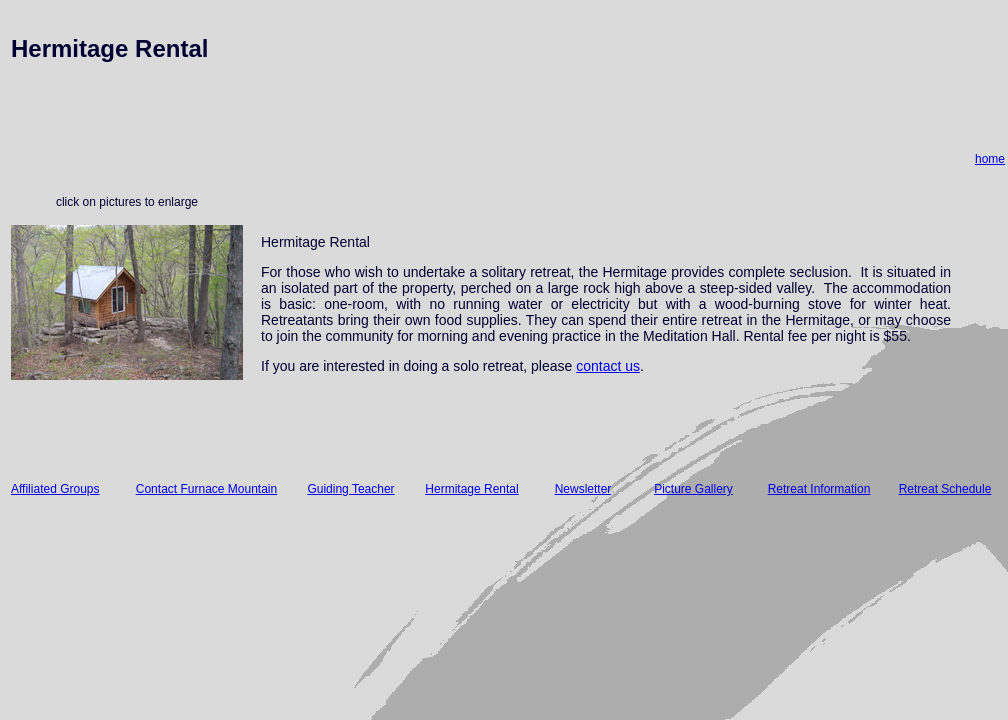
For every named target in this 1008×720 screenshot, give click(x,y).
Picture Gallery (693, 489)
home (990, 159)
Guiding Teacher (350, 489)
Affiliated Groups (55, 489)
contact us (608, 366)
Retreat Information (819, 489)
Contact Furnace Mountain (206, 489)
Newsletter (583, 489)
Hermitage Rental (471, 489)
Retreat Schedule (945, 489)
